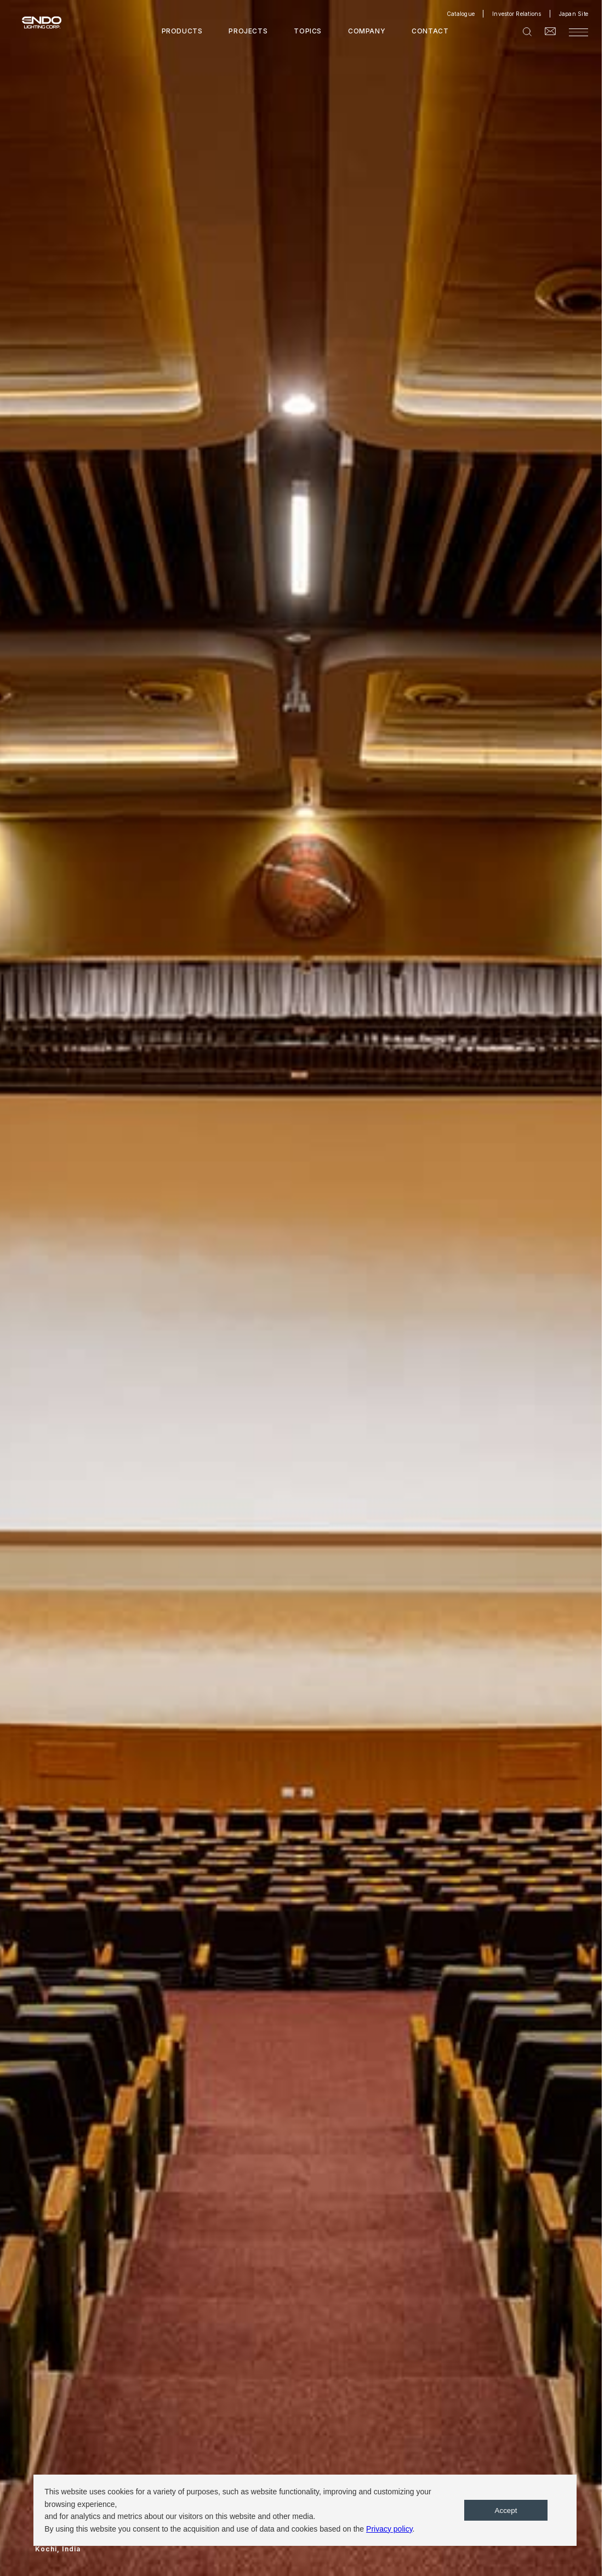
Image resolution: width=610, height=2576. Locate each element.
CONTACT (430, 31)
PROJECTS (248, 31)
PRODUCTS (182, 31)
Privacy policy (389, 2528)
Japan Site (574, 13)
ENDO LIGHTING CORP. (37, 22)
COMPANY (366, 31)
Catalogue (461, 13)
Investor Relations (516, 13)
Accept (506, 2510)
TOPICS (308, 31)
